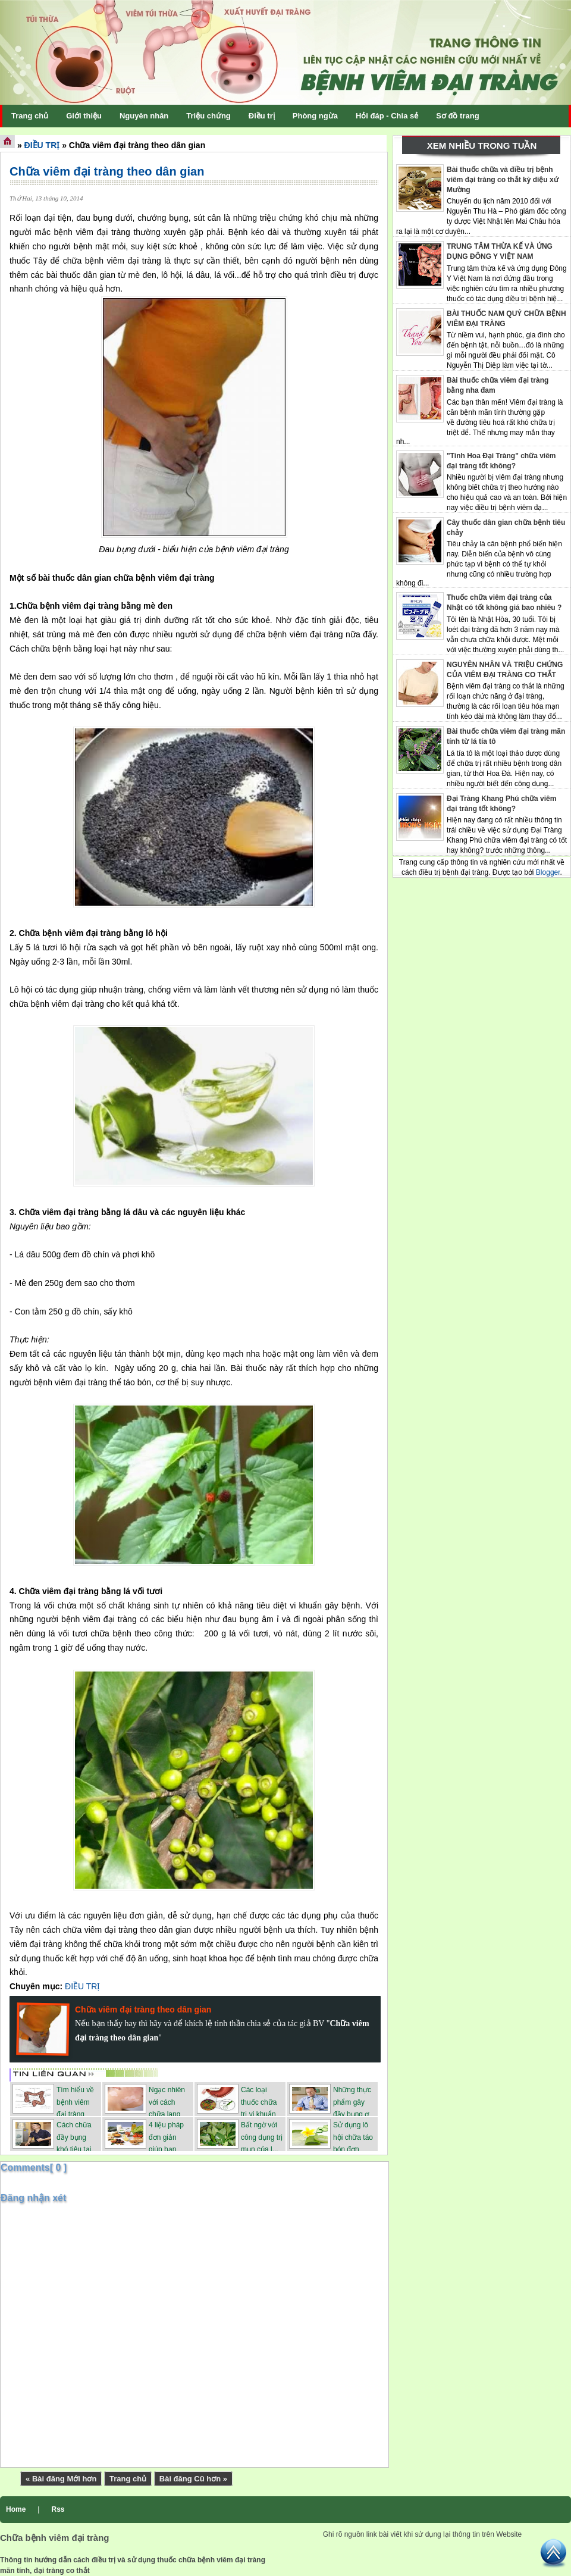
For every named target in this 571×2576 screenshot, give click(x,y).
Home (16, 2509)
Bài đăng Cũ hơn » (193, 2478)
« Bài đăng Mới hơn (61, 2478)
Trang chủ (127, 2478)
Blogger (548, 872)
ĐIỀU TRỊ (42, 145)
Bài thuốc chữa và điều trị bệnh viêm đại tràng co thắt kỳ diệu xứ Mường (503, 179)
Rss (57, 2509)
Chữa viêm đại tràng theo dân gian (107, 171)
